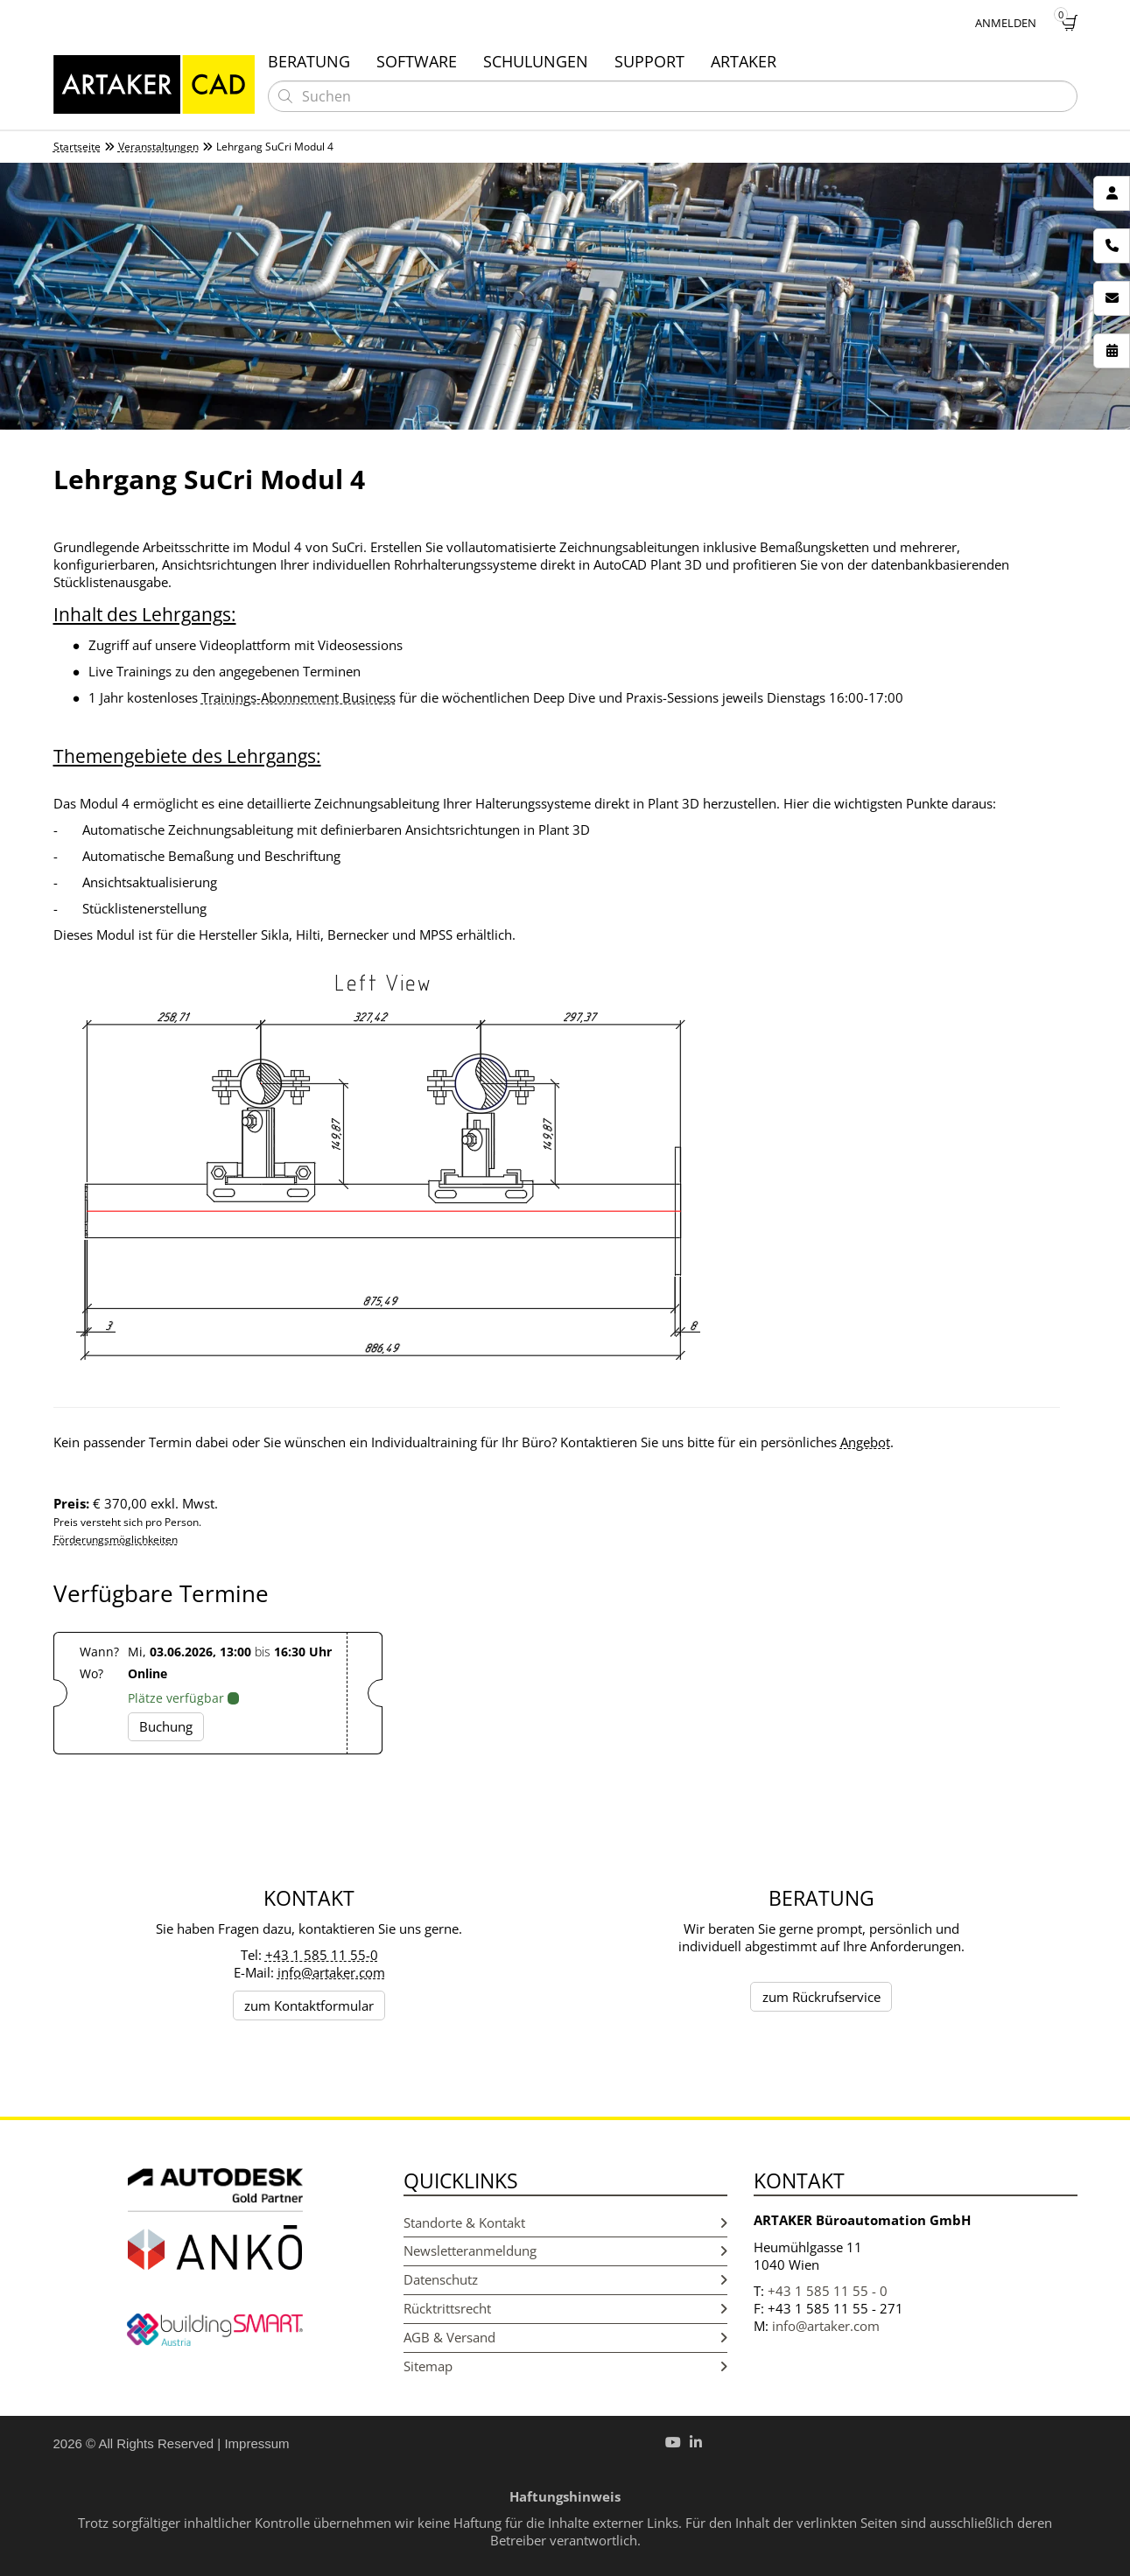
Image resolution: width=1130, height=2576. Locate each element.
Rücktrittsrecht (565, 2309)
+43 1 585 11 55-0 (321, 1955)
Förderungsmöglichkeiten (115, 1539)
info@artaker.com (331, 1972)
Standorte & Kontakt (565, 2223)
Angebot (865, 1442)
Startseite (77, 147)
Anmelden (1005, 23)
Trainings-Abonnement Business (298, 697)
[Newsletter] (1111, 298)
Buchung (166, 1726)
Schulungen (535, 61)
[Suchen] (285, 96)
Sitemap (565, 2366)
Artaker (743, 61)
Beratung (309, 61)
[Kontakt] (1111, 193)
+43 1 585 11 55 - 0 (828, 2291)
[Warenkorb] (1069, 23)
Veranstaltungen (158, 147)
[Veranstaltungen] (1111, 350)
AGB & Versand (565, 2337)
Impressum (256, 2443)
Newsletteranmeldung (565, 2251)
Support (649, 61)
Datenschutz (565, 2280)
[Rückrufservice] (1111, 245)
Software (416, 61)
